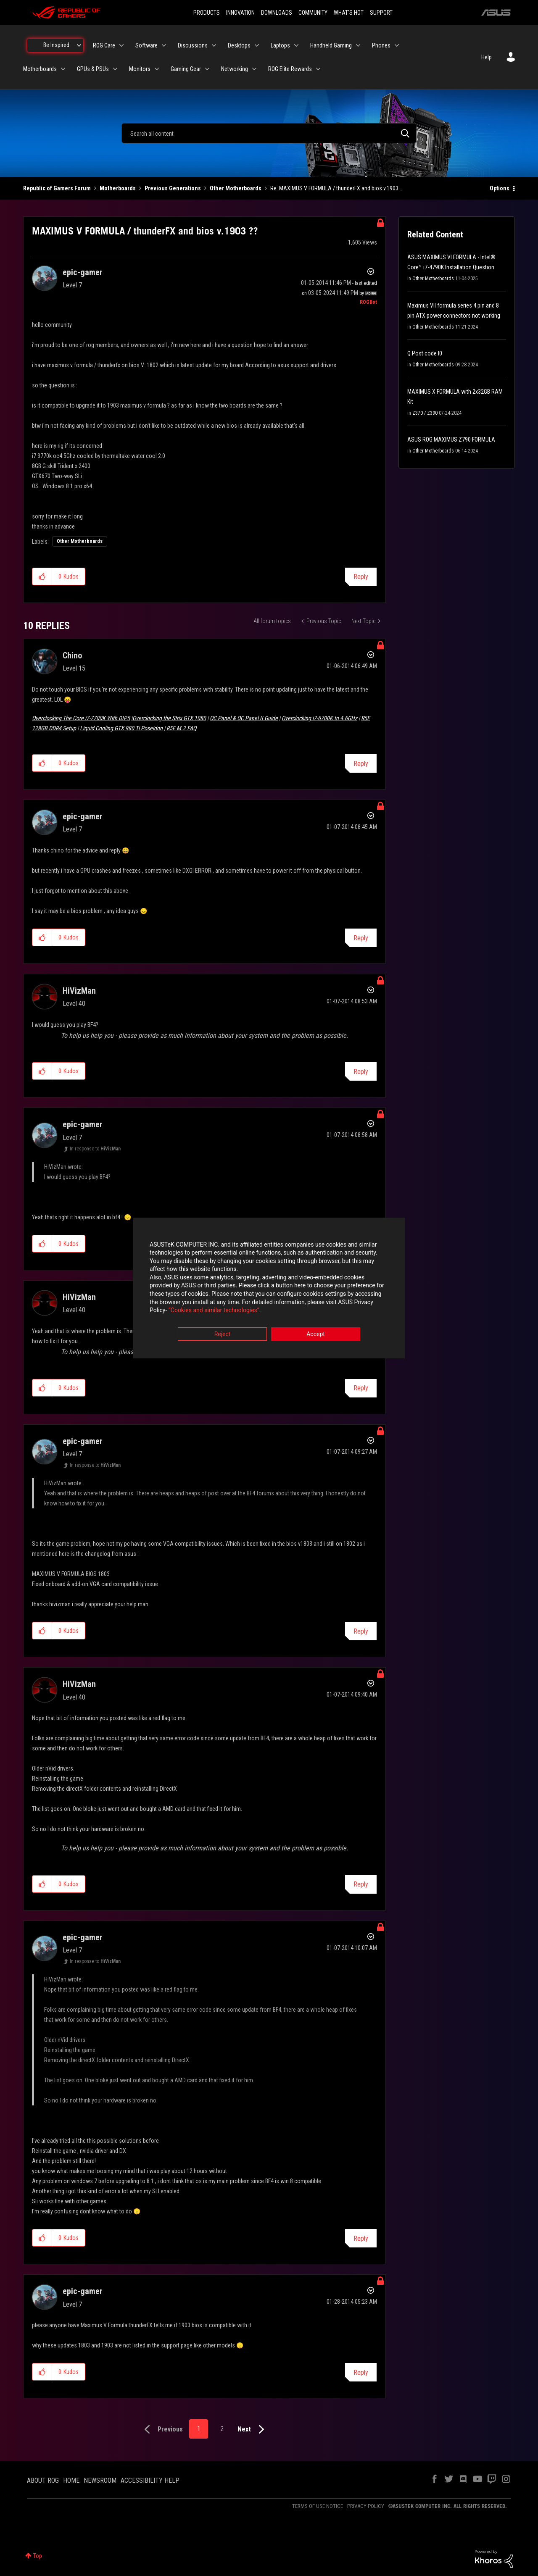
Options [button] (499, 188)
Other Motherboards (235, 188)
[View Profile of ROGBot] (368, 302)
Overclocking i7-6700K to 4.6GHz (319, 718)
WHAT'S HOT (349, 12)
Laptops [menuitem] (280, 45)
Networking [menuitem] (234, 69)
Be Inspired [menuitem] (56, 45)
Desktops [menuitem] (239, 45)
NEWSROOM (100, 2480)
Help (486, 57)
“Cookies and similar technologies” (214, 1311)
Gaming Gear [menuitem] (186, 69)
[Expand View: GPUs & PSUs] (115, 69)
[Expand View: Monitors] (157, 69)
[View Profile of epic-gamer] (83, 272)
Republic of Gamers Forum (57, 188)
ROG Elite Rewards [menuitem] (290, 69)
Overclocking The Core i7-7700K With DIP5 (81, 718)
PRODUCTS (206, 12)
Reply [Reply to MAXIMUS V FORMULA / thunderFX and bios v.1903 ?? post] (360, 577)
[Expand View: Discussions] (214, 45)
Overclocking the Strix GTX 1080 (169, 718)
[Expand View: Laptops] (296, 45)
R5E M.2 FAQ (181, 728)
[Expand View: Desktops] (257, 45)
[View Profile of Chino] (72, 655)
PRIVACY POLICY (365, 2506)
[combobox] (269, 133)
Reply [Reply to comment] (360, 764)
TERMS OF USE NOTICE (317, 2506)
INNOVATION (240, 12)
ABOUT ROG (43, 2480)
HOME (71, 2480)
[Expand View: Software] (164, 45)
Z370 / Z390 (425, 413)
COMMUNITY (312, 12)
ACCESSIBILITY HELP (150, 2480)
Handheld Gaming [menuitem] (331, 45)
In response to (95, 1149)
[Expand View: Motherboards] (63, 69)
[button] (42, 576)
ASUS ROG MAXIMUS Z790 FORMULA (451, 439)
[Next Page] (252, 2429)
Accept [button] (315, 1334)
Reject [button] (222, 1334)
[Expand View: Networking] (254, 69)
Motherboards (118, 188)
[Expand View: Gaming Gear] (207, 69)
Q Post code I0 (424, 353)
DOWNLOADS (276, 12)
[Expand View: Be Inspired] (79, 45)
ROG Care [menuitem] (104, 45)
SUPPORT (381, 12)
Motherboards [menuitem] (40, 69)
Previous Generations (173, 188)
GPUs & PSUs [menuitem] (93, 69)
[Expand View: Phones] (397, 45)
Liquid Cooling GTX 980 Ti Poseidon (121, 728)
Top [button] (37, 2555)
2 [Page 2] (222, 2429)
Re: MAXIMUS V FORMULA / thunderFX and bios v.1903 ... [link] (337, 188)
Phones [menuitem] (381, 45)
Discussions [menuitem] (193, 45)
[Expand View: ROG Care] (121, 45)
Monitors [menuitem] (139, 69)
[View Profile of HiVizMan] (79, 991)
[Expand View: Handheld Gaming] (358, 45)
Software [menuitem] (146, 45)
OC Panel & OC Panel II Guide (244, 718)
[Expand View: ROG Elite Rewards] (318, 69)
